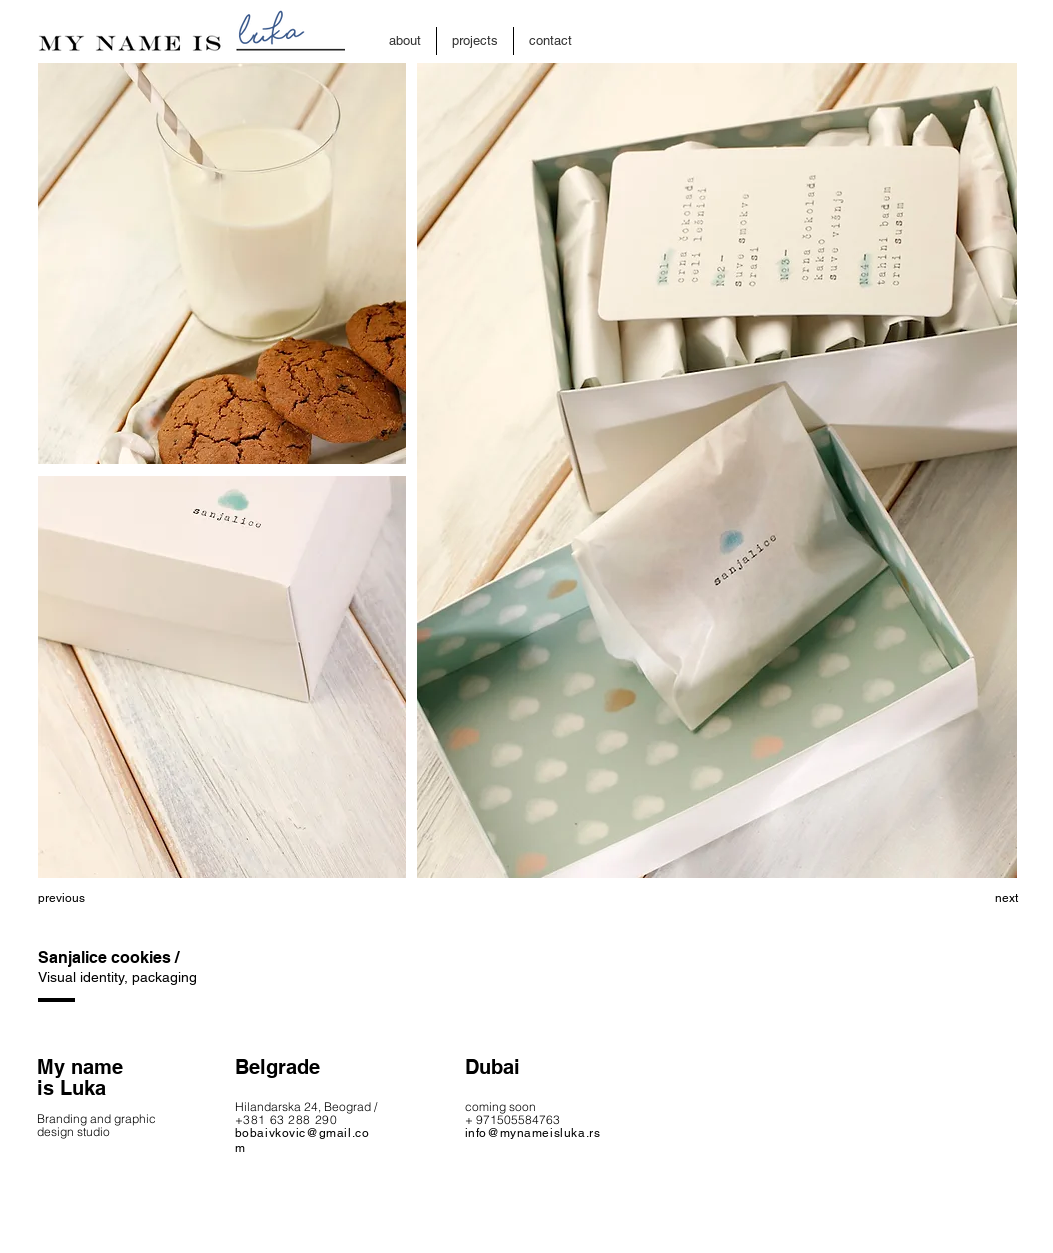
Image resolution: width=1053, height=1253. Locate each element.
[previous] (109, 898)
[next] (947, 898)
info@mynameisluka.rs (533, 1133)
